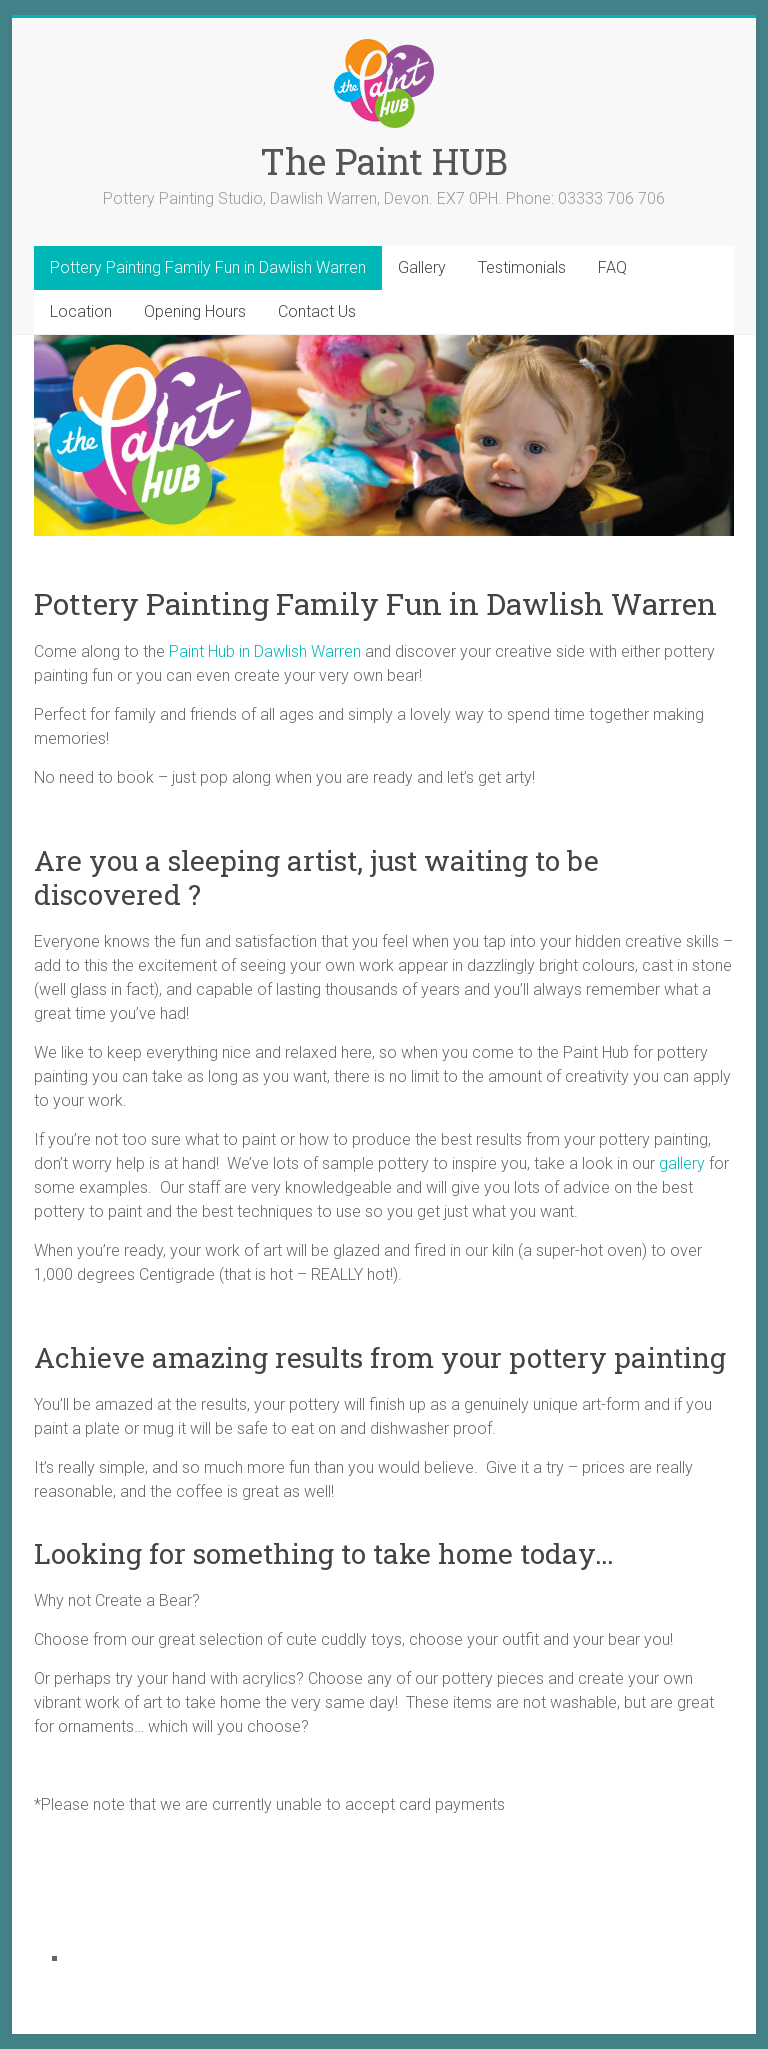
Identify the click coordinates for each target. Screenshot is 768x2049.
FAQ (612, 267)
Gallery (422, 267)
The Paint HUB (384, 161)
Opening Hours (195, 311)
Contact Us (317, 311)
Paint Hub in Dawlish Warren (265, 651)
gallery (682, 1163)
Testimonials (522, 267)
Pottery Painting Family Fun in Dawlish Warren (208, 267)
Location (81, 311)
